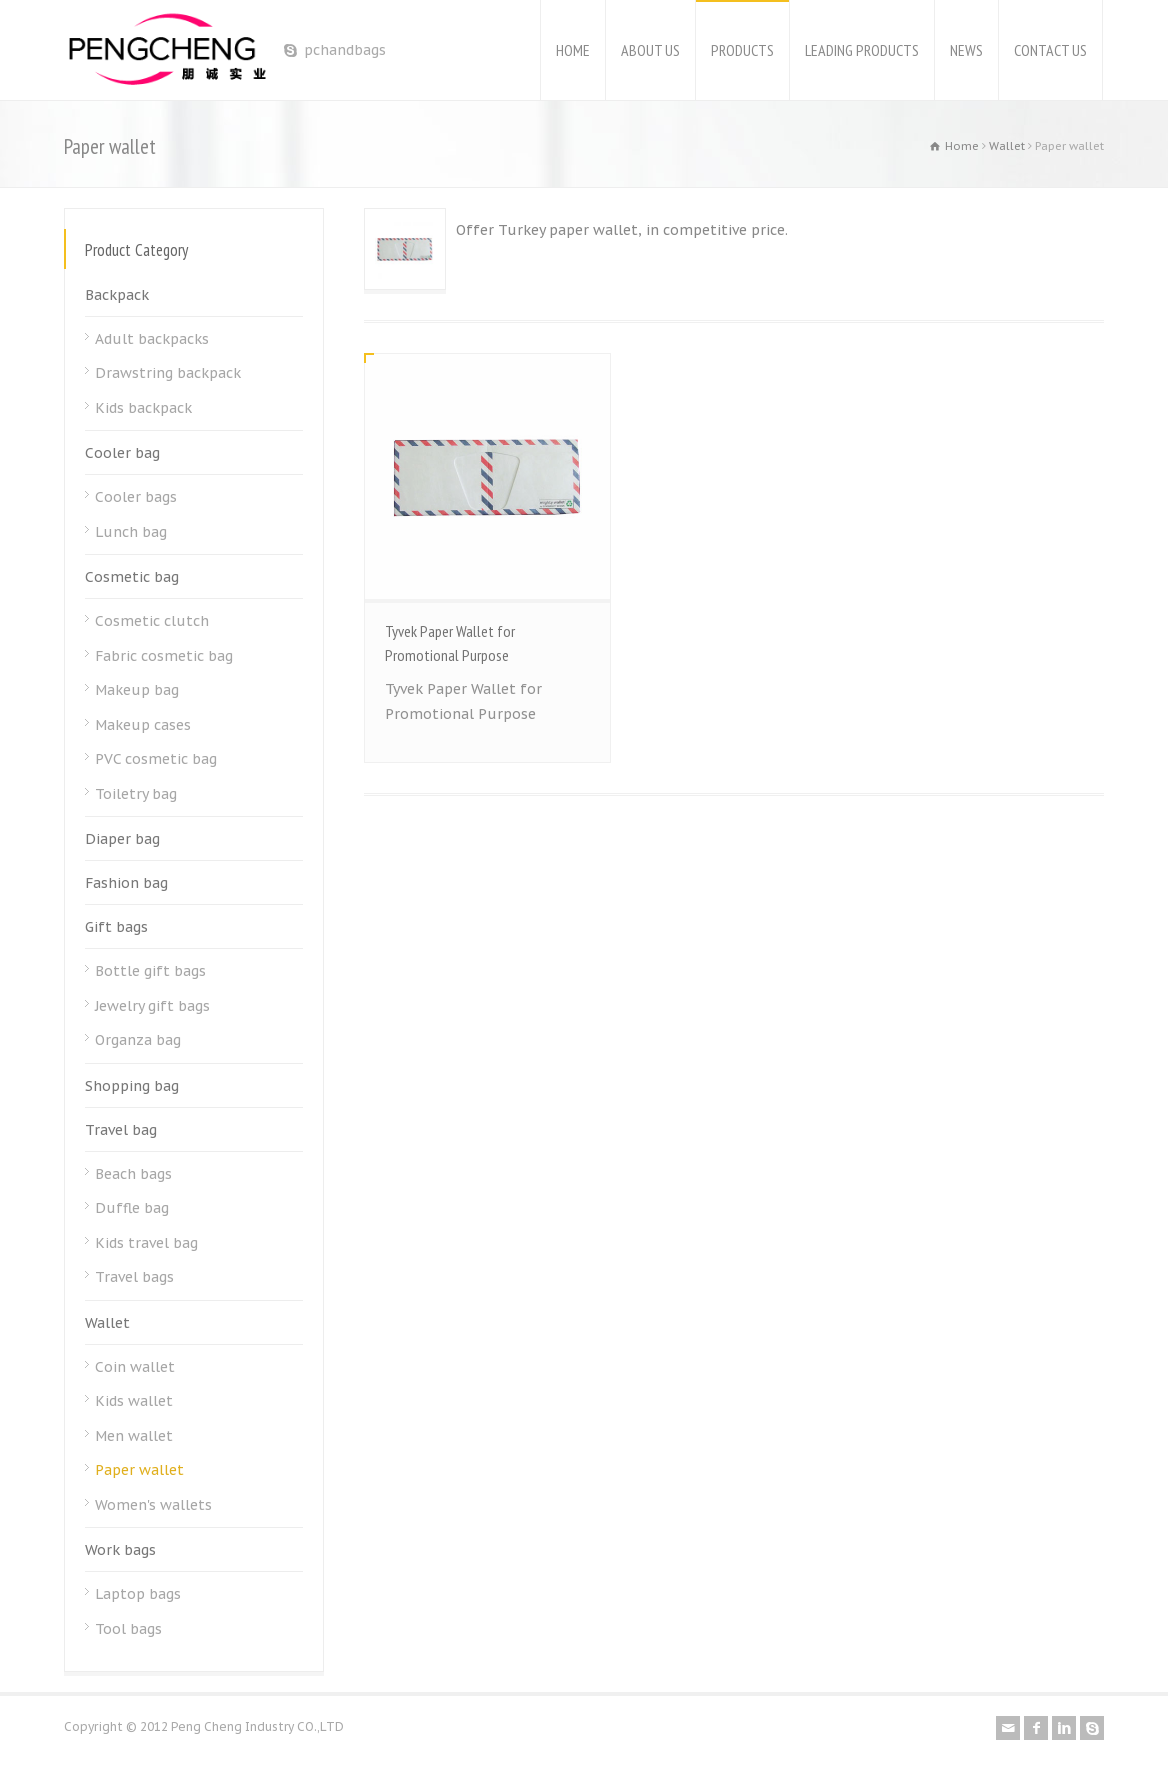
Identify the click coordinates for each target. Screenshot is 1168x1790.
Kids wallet (134, 1401)
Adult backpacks (152, 339)
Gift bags (116, 927)
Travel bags (134, 1277)
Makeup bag (137, 690)
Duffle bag (132, 1208)
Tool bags (128, 1629)
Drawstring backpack (168, 373)
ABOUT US (650, 50)
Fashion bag (126, 883)
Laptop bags (138, 1594)
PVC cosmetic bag (156, 759)
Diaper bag (122, 839)
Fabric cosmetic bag (164, 656)
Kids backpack (143, 408)
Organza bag (138, 1040)
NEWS (966, 50)
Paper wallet (139, 1470)
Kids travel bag (146, 1243)
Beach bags (133, 1174)
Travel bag (121, 1130)
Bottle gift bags (150, 971)
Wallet (107, 1323)
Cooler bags (136, 497)
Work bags (120, 1550)
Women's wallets (153, 1505)
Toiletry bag (136, 794)
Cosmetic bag (132, 577)
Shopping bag (132, 1086)
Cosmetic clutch (152, 621)
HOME (573, 50)
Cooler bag (122, 453)
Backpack (117, 295)
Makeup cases (143, 725)
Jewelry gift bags (152, 1006)
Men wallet (134, 1436)
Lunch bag (131, 532)
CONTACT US (1050, 50)
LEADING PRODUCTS (862, 50)
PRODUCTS (742, 50)
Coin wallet (135, 1367)
